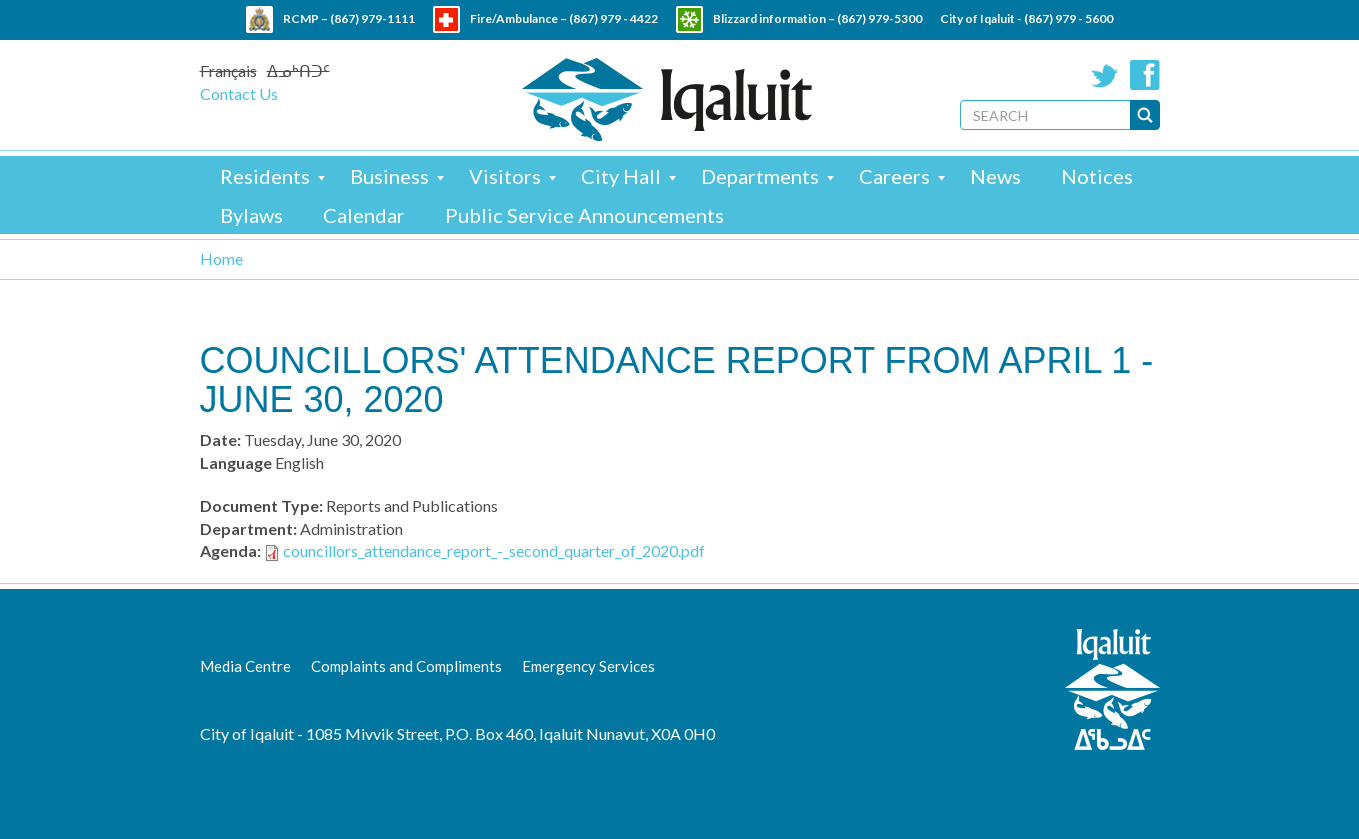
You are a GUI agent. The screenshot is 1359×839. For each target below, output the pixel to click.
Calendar (364, 215)
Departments (760, 176)
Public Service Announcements (584, 215)
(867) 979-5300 (879, 18)
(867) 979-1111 (372, 18)
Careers (894, 176)
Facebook (1145, 75)
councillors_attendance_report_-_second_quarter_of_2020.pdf (494, 550)
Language (236, 462)
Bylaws (251, 215)
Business (389, 176)
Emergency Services (588, 666)
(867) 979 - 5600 (1068, 18)
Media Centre (245, 666)
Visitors (505, 176)
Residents (265, 176)
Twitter (1105, 75)
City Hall (621, 176)
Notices (1097, 176)
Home (221, 258)
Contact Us (239, 93)
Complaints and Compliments (406, 666)
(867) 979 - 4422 (613, 18)
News (995, 176)
